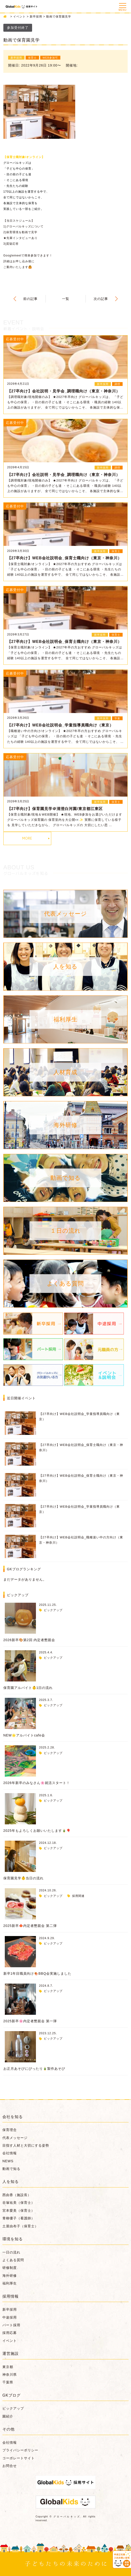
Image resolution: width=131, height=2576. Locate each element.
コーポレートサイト (18, 2458)
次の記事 (101, 299)
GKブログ (11, 2395)
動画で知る (11, 2169)
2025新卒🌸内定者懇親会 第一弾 (30, 2021)
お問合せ (9, 2466)
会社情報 (9, 2153)
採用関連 (78, 1896)
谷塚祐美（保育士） (18, 2203)
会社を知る (12, 2117)
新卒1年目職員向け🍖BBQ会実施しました (37, 1973)
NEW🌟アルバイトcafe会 (24, 1735)
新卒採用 (9, 2309)
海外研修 (9, 2276)
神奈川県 (9, 2374)
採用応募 (9, 2333)
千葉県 (7, 2382)
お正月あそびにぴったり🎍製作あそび (34, 2069)
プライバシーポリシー (20, 2450)
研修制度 (9, 2268)
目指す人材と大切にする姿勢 (25, 2145)
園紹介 (7, 2416)
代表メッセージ (15, 2138)
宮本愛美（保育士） (18, 2210)
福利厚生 (9, 2283)
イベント (9, 2341)
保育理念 (9, 2130)
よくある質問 (13, 2260)
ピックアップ (53, 1610)
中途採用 (9, 2317)
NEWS (7, 2161)
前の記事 (30, 299)
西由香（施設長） (16, 2195)
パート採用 (11, 2325)
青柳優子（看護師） (18, 2218)
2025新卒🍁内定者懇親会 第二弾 (30, 1926)
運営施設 (10, 2353)
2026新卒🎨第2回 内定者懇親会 (29, 1640)
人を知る (10, 2182)
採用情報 (10, 2296)
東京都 (7, 2367)
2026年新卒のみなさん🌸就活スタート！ (36, 1783)
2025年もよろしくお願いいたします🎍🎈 (37, 1831)
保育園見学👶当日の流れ (23, 1878)
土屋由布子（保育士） (20, 2226)
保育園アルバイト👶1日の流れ (28, 1688)
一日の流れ (11, 2252)
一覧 (65, 299)
